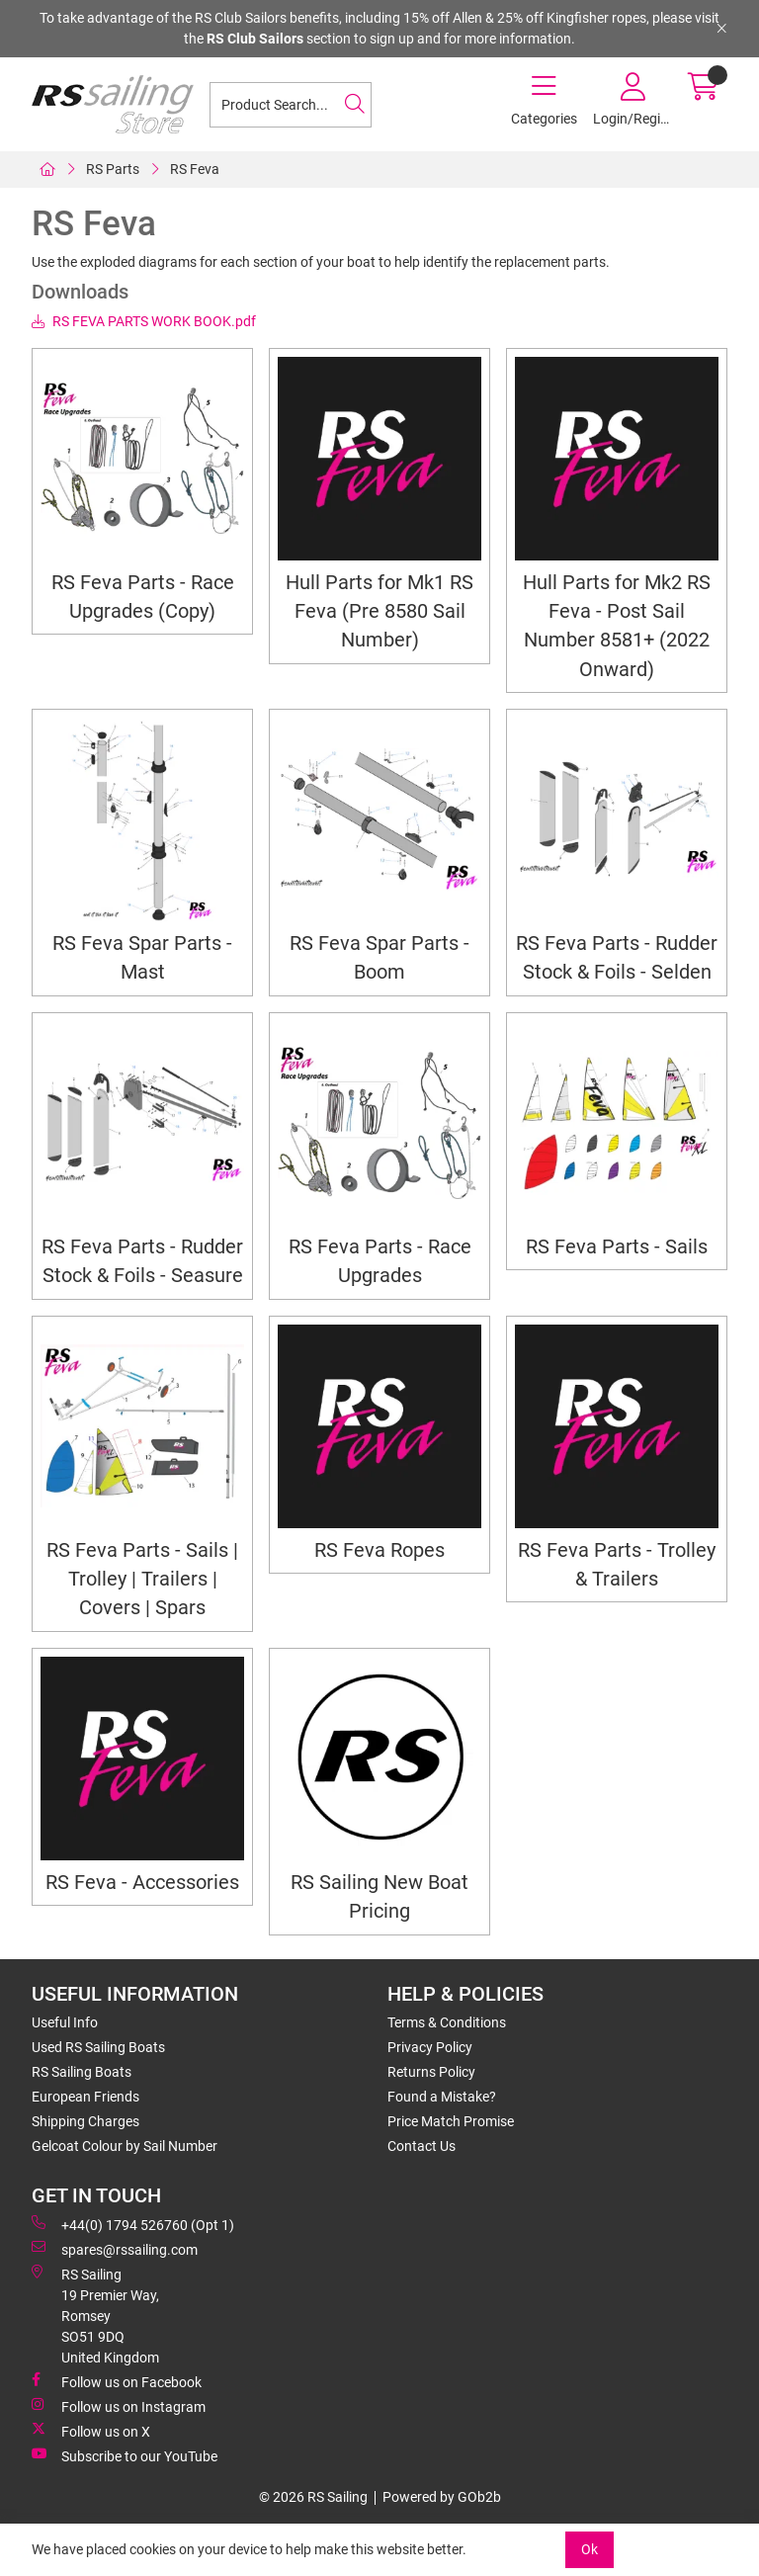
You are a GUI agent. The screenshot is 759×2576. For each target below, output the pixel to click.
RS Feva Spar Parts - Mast (142, 958)
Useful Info (65, 2022)
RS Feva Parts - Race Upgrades (380, 1261)
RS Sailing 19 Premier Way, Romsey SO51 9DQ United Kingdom (95, 2315)
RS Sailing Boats (81, 2072)
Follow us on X (91, 2431)
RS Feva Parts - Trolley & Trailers (617, 1564)
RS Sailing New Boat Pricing (379, 1897)
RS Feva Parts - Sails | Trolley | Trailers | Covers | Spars (142, 1579)
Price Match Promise (450, 2121)
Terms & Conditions (446, 2022)
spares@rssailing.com (115, 2249)
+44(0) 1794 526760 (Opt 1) (133, 2224)
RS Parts (112, 169)
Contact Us (421, 2146)
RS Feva (194, 169)
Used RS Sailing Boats (98, 2047)
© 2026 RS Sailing (313, 2497)
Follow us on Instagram (119, 2406)
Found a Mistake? (441, 2096)
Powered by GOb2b (441, 2497)
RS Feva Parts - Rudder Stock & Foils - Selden (616, 958)
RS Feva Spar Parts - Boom (379, 958)
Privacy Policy (429, 2047)
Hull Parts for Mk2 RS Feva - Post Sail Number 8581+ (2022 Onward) (617, 626)
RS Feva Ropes (379, 1550)
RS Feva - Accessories (142, 1882)
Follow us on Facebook (117, 2381)
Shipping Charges (85, 2121)
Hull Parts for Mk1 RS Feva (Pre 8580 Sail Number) (379, 611)
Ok (589, 2549)
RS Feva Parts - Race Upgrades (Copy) (142, 597)
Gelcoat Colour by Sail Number (124, 2146)
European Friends (85, 2096)
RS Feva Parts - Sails (617, 1247)
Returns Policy (431, 2072)
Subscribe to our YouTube (124, 2455)
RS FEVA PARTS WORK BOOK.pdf (144, 321)
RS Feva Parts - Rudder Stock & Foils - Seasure (142, 1261)
